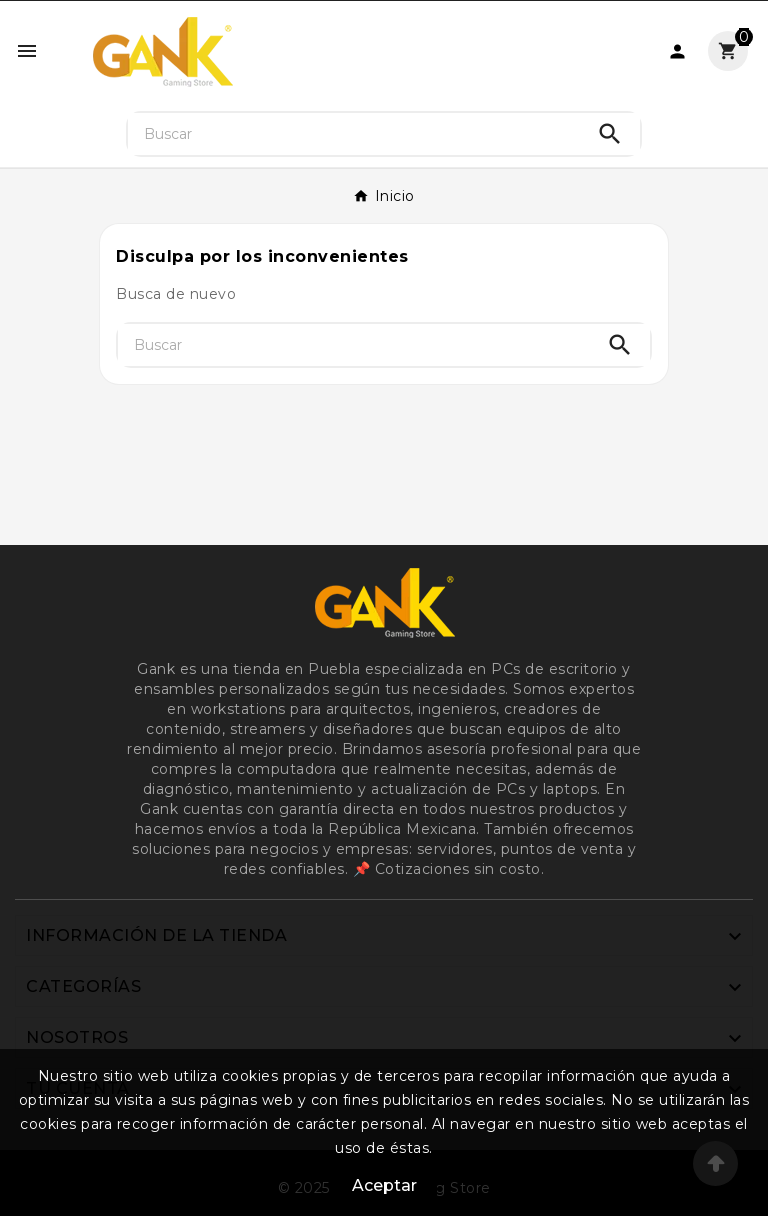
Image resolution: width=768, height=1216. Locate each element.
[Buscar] (354, 134)
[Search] (610, 134)
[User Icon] (677, 51)
